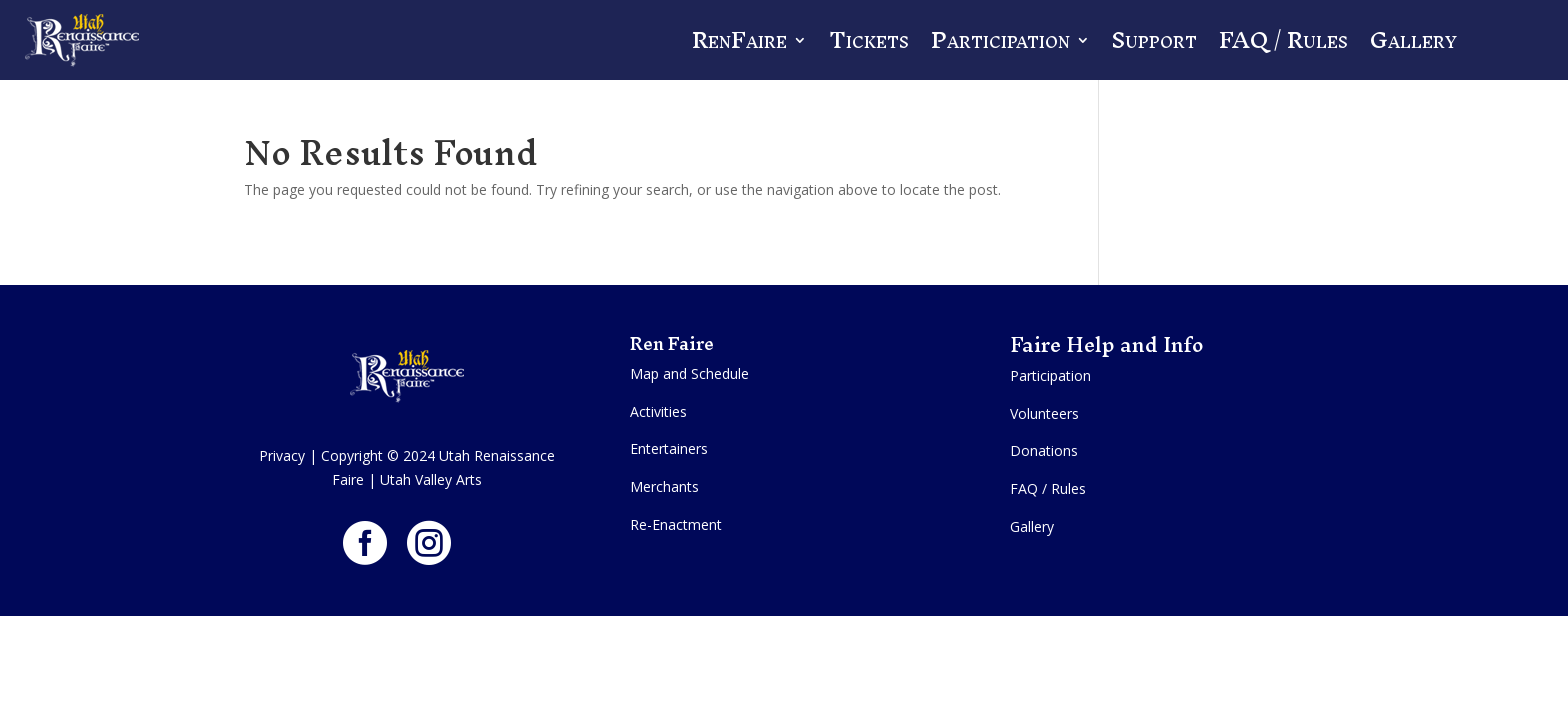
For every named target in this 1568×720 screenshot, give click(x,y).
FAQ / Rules (1283, 40)
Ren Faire (674, 343)
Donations (1044, 450)
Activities (658, 411)
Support (1154, 40)
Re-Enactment (676, 524)
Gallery (1413, 40)
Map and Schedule (689, 373)
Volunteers (1044, 413)
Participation (1000, 40)
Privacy (282, 455)
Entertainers (669, 448)
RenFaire (739, 40)
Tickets (869, 40)
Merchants (664, 486)
